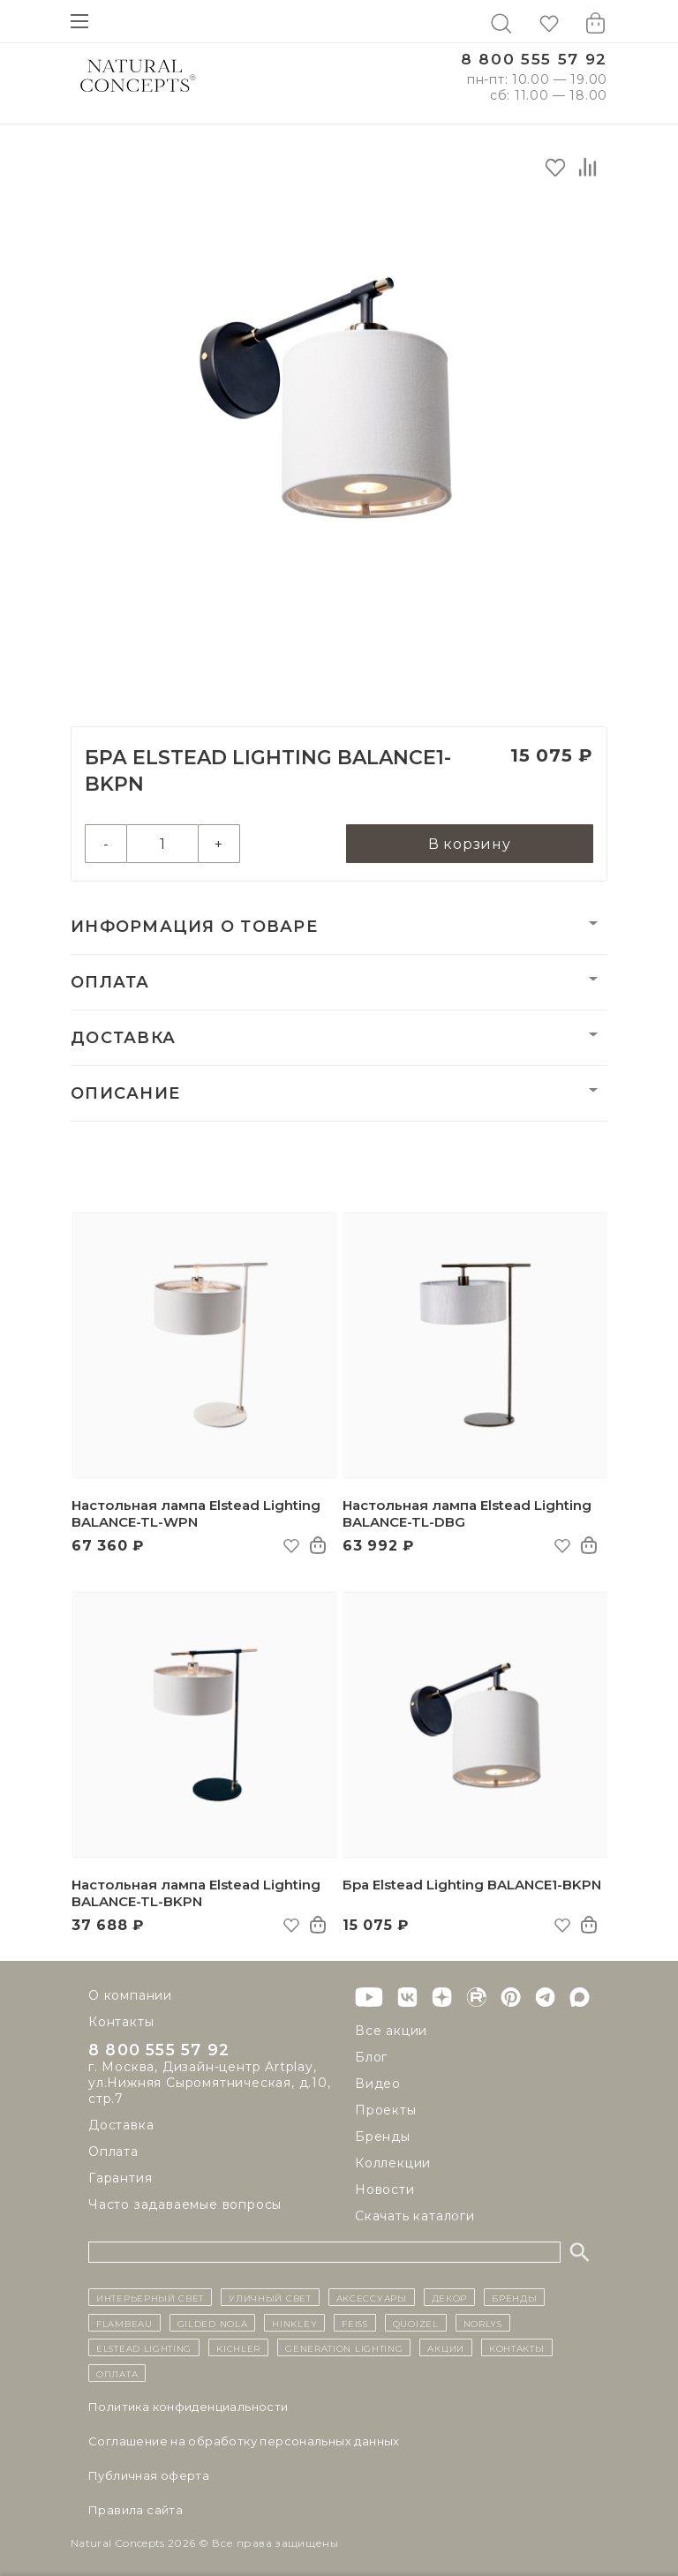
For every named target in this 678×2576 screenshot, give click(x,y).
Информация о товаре (194, 926)
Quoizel (416, 2323)
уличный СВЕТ (270, 2297)
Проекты (386, 2110)
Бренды (383, 2136)
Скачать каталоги (415, 2216)
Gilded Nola (212, 2323)
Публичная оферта (148, 2475)
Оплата (110, 982)
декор (450, 2297)
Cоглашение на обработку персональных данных (244, 2441)
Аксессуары (371, 2297)
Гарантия (120, 2181)
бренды (514, 2297)
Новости (385, 2189)
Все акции (391, 2031)
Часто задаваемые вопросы (185, 2207)
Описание (125, 1093)
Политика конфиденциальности (188, 2407)
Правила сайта (135, 2510)
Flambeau (124, 2323)
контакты (517, 2347)
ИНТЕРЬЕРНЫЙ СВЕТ (150, 2297)
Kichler (238, 2347)
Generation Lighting (344, 2347)
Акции (445, 2347)
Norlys (482, 2323)
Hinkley (294, 2323)
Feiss (355, 2323)
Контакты (121, 2022)
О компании (130, 1995)
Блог (371, 2057)
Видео (378, 2084)
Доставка (123, 1038)
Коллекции (393, 2163)
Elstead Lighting (144, 2347)
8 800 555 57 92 (534, 59)
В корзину (469, 844)
